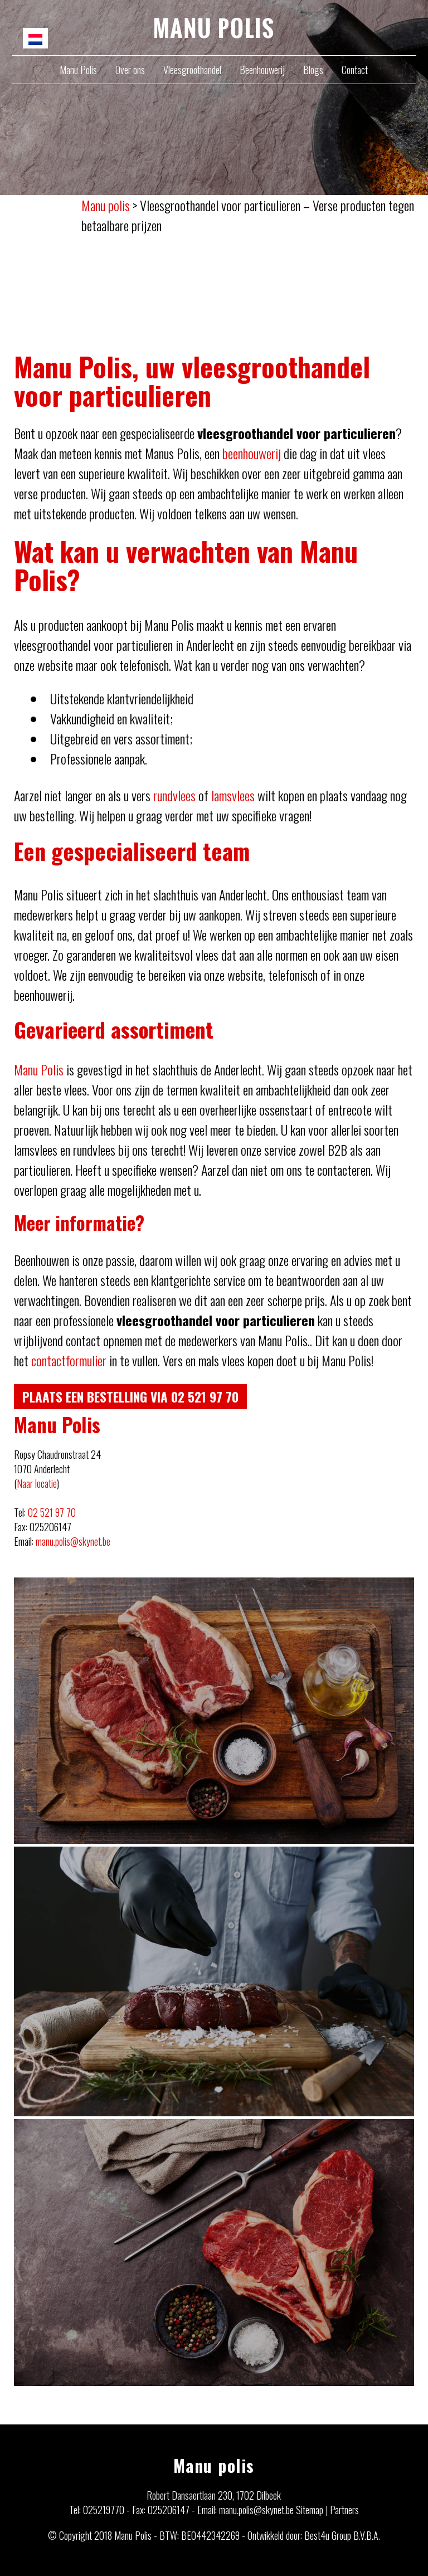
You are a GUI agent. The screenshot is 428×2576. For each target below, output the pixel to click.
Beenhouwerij (262, 69)
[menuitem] (35, 38)
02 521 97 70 (52, 1512)
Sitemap (309, 2509)
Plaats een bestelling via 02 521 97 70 (133, 1396)
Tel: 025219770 (96, 2509)
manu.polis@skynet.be (73, 1541)
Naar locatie (37, 1483)
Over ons (130, 69)
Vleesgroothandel (192, 69)
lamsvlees (233, 795)
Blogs (313, 69)
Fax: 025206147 (160, 2509)
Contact (355, 69)
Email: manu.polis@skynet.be (245, 2509)
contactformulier (68, 1360)
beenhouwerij (251, 453)
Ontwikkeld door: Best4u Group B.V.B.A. (313, 2535)
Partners (344, 2509)
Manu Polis (78, 69)
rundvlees (174, 795)
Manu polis (214, 2465)
